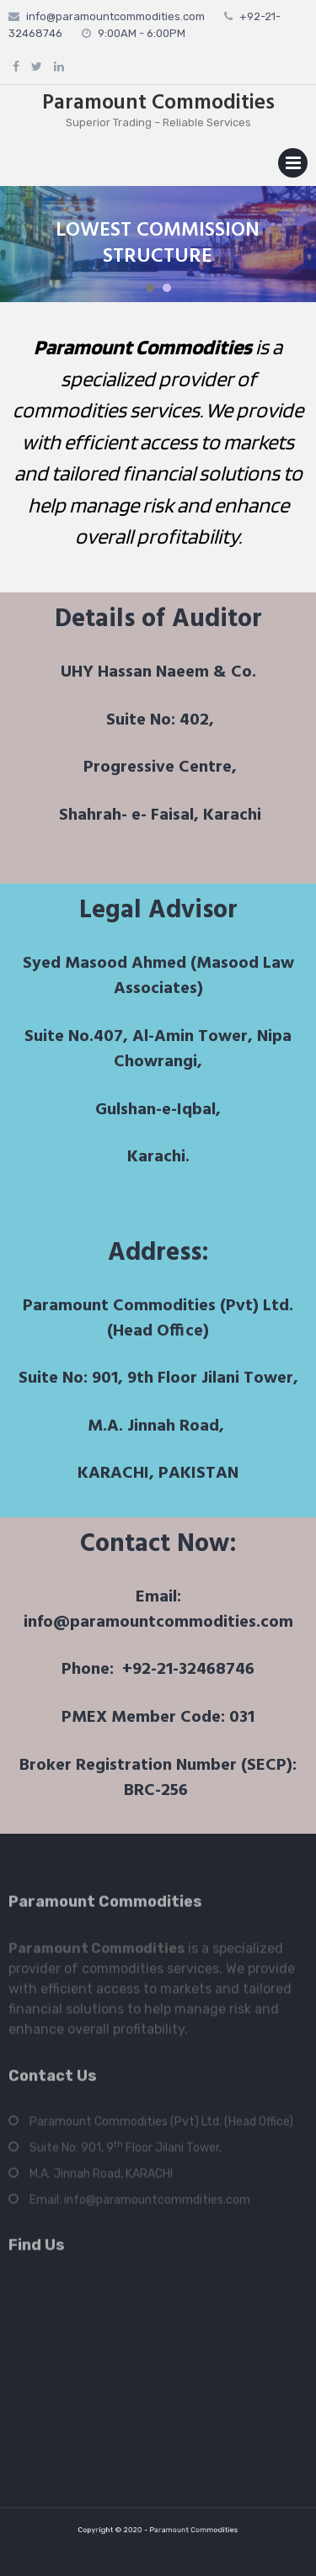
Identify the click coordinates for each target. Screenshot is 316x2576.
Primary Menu (293, 166)
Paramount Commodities (158, 103)
